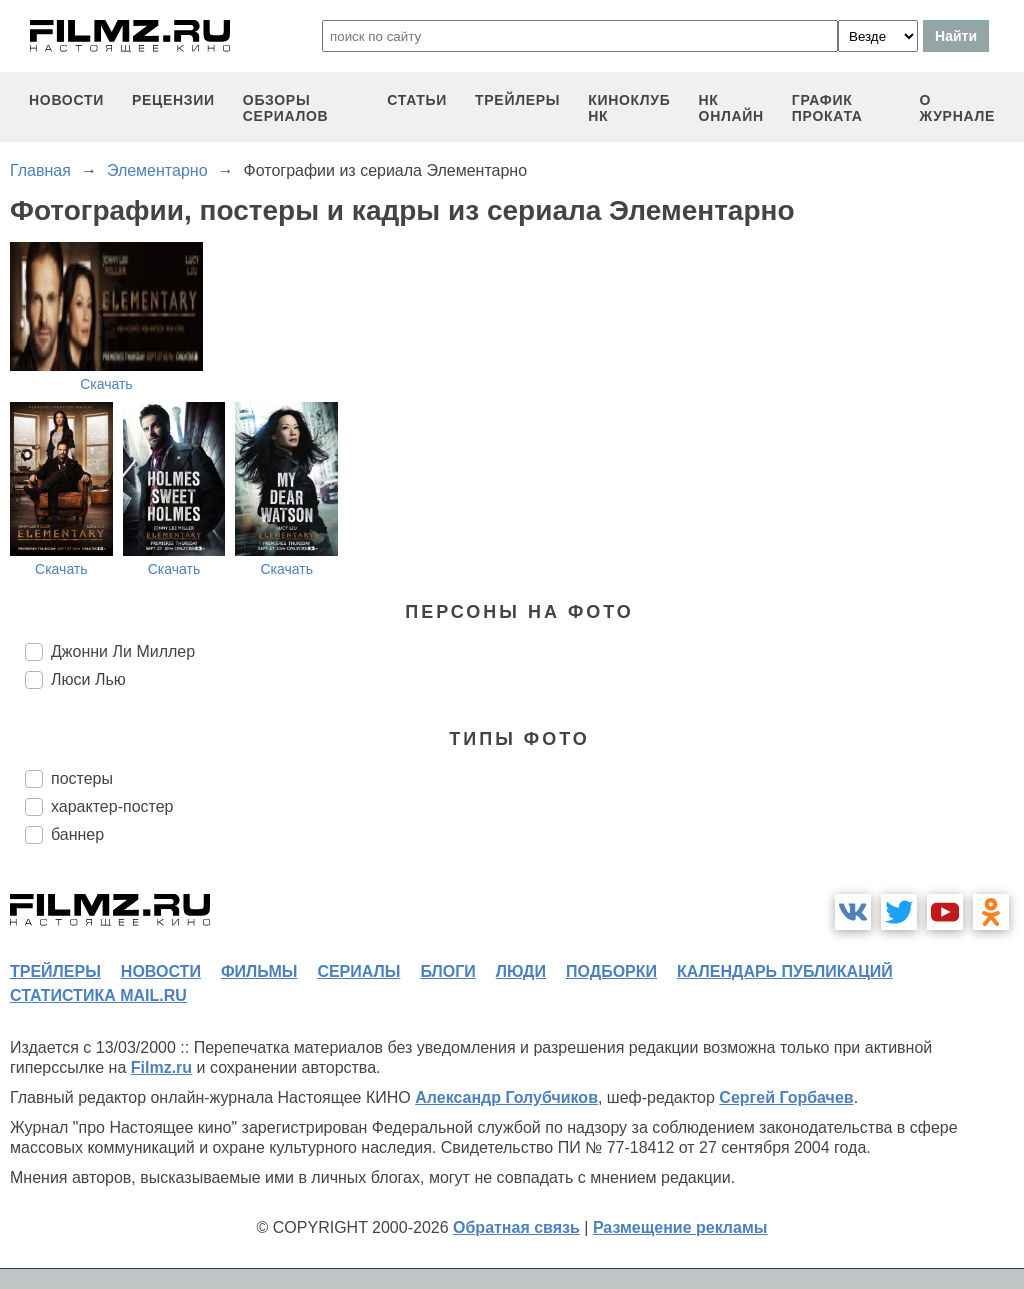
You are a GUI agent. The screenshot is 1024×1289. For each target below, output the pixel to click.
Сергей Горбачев (786, 1097)
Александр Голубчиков (506, 1097)
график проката (827, 108)
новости (66, 100)
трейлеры (517, 100)
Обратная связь (516, 1227)
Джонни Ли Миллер (123, 651)
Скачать (106, 384)
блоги (447, 971)
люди (521, 971)
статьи (417, 100)
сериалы (358, 971)
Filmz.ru (161, 1067)
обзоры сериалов (286, 108)
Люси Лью (88, 679)
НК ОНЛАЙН (731, 108)
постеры (82, 778)
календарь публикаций (785, 971)
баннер (77, 834)
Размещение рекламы (680, 1227)
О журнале (957, 108)
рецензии (173, 100)
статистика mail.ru (98, 995)
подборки (611, 971)
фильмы (259, 971)
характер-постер (112, 806)
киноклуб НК (629, 108)
